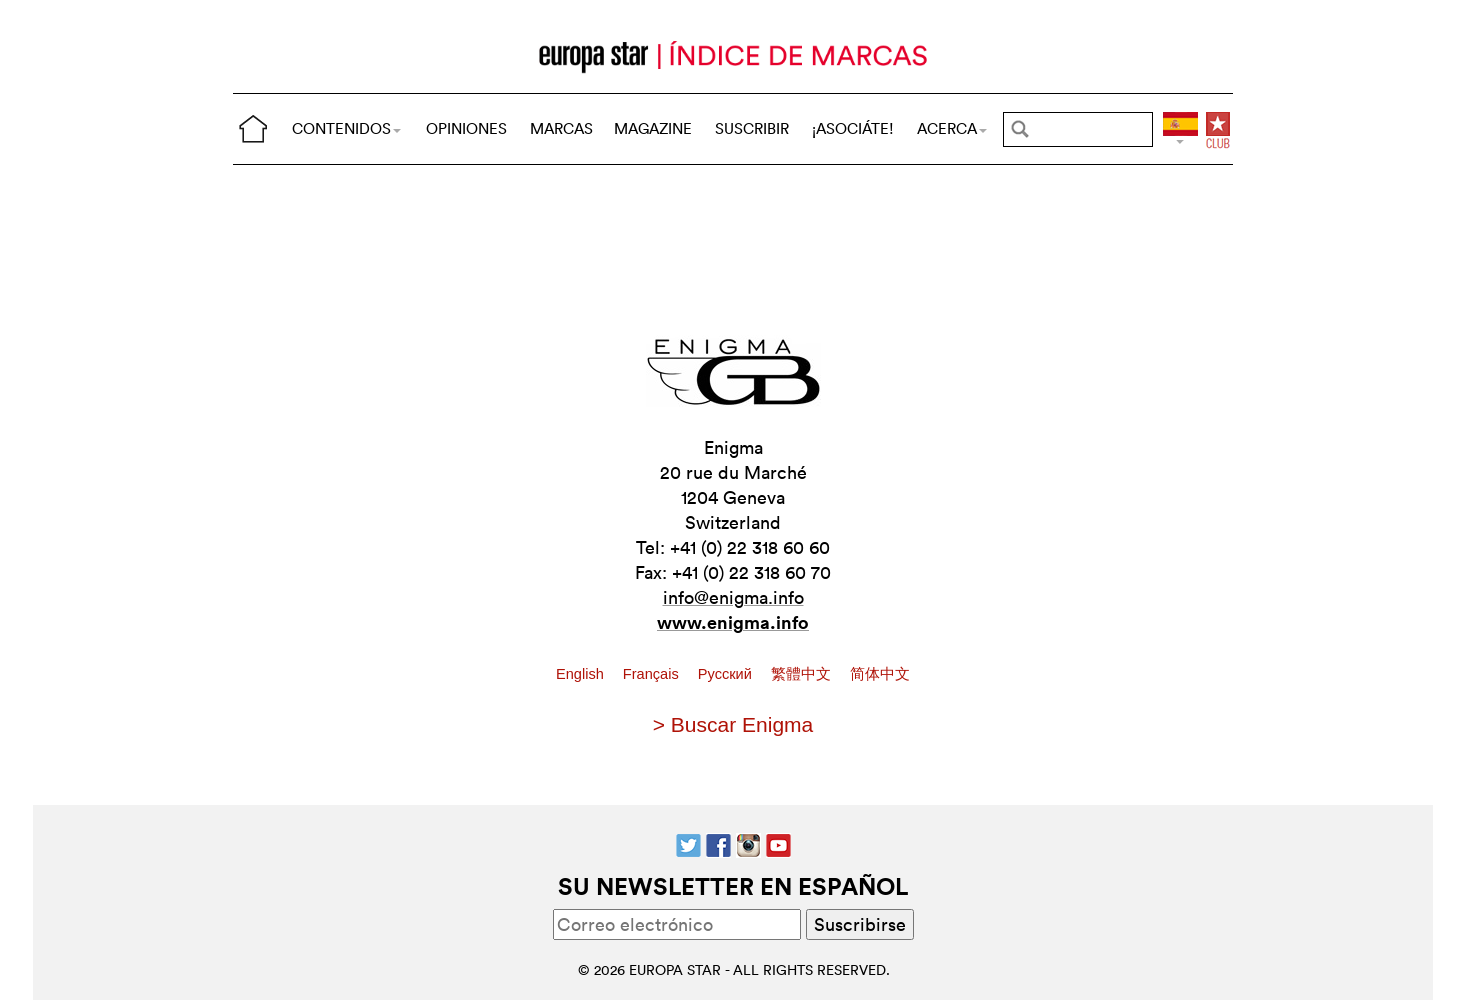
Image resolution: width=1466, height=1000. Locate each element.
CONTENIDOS (346, 128)
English (582, 674)
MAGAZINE (653, 128)
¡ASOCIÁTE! (853, 128)
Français (653, 674)
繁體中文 (803, 674)
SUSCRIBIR (752, 128)
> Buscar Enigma (733, 724)
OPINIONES (466, 128)
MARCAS (561, 128)
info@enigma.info (733, 597)
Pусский (727, 674)
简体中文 (880, 674)
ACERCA (952, 128)
